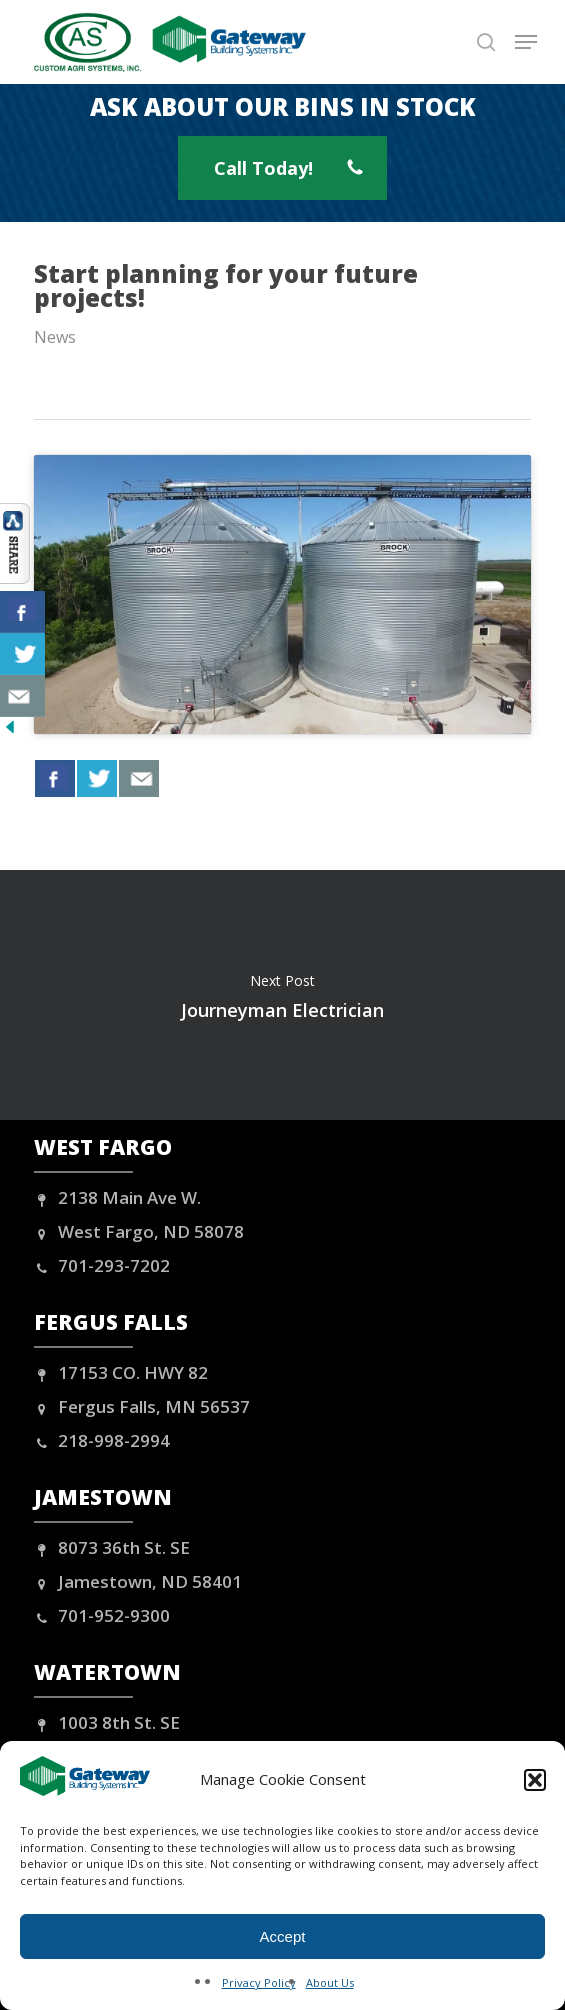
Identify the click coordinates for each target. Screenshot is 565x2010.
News (55, 337)
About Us (330, 1982)
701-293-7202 (102, 1265)
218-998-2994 (102, 1440)
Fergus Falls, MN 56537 (142, 1406)
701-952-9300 (102, 1615)
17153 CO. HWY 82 (121, 1372)
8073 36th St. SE (112, 1547)
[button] (535, 1780)
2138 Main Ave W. (117, 1197)
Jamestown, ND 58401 (138, 1581)
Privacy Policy (259, 1982)
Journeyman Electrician (282, 995)
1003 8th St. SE (107, 1722)
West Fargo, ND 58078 (139, 1231)
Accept (283, 1936)
